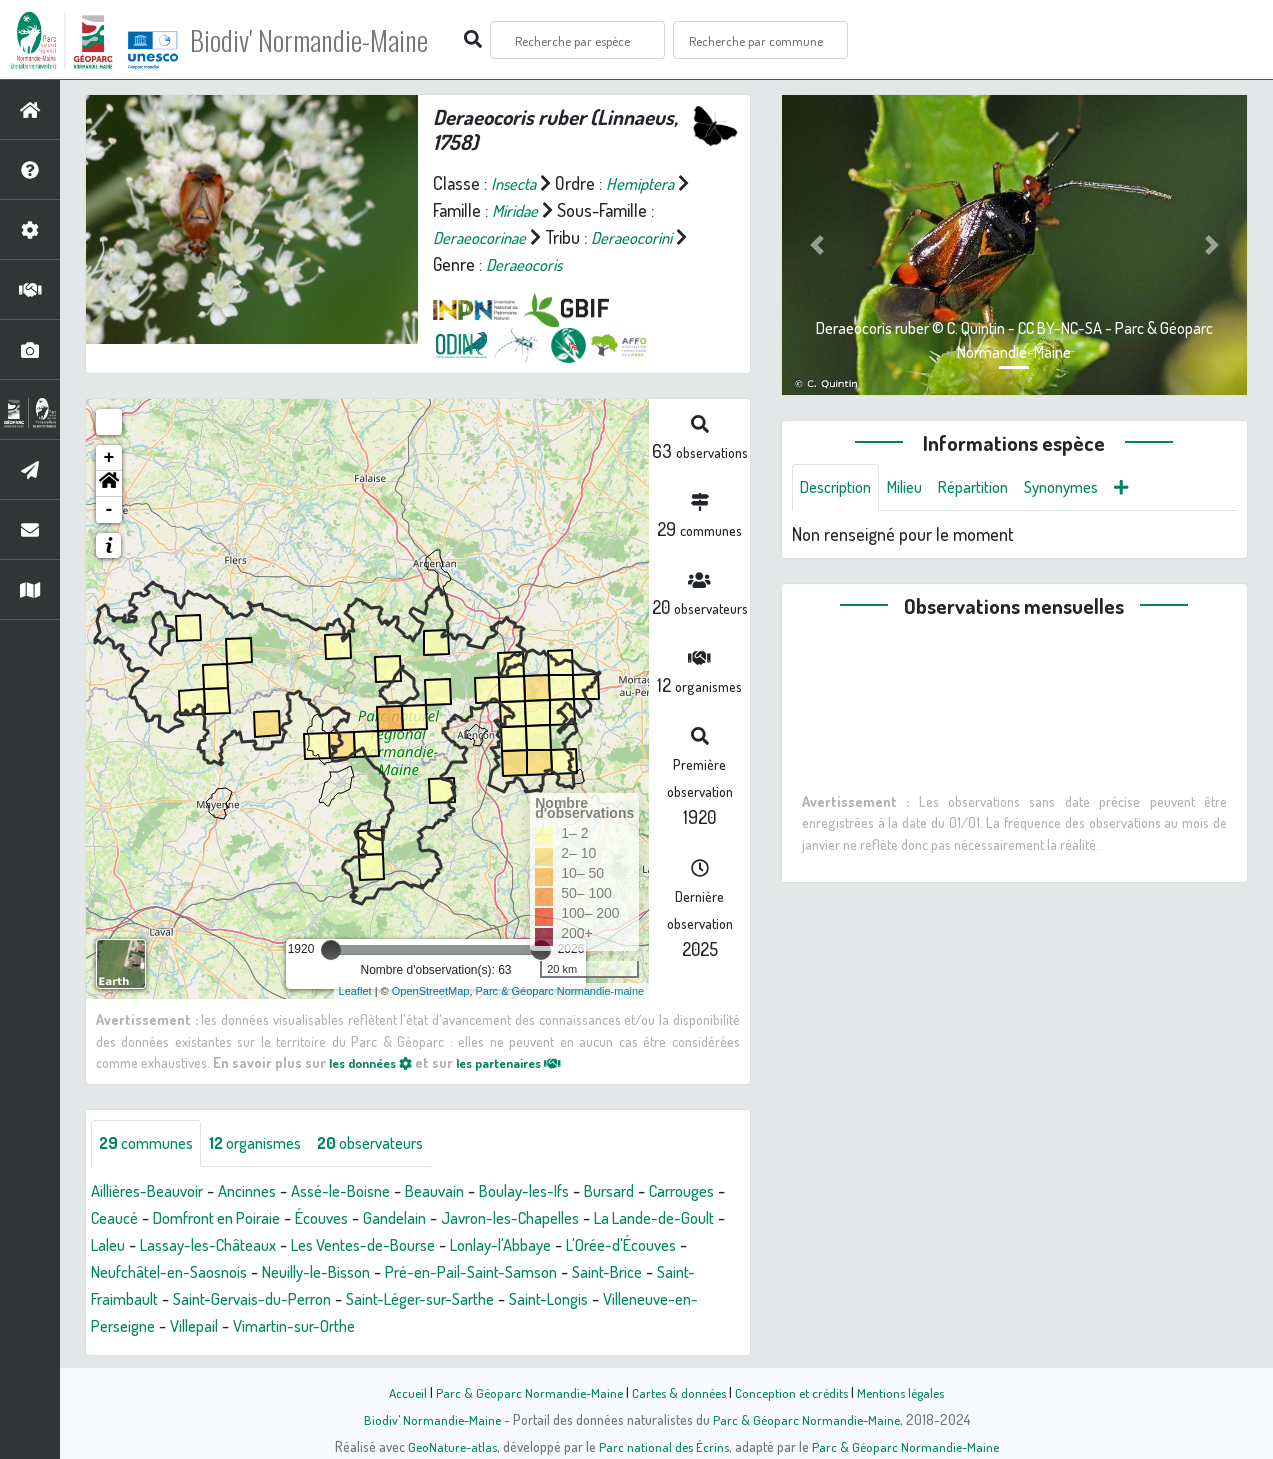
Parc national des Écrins (663, 1446)
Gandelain (515, 1219)
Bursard (659, 1192)
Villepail (475, 1327)
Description (840, 488)
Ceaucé (206, 1219)
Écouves (436, 1219)
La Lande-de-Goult (157, 1246)
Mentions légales (909, 1392)
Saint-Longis (196, 1327)
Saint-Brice (242, 1300)
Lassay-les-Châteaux (366, 1246)
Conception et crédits (794, 1392)
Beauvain (468, 1192)
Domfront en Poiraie (319, 1219)
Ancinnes (263, 1192)
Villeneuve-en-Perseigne (344, 1327)
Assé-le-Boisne (366, 1192)
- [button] (109, 510)
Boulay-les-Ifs (565, 1192)
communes (151, 1144)
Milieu (916, 488)
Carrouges (128, 1219)
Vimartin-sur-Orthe (584, 1327)
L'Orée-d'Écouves (226, 1273)
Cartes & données (677, 1392)
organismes (270, 1144)
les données (376, 1062)
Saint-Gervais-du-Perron (512, 1300)
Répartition (991, 488)
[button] (109, 484)
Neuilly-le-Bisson (551, 1273)
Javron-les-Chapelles (641, 1219)
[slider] (331, 950)
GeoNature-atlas (447, 1446)
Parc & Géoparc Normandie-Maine (523, 1392)
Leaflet (355, 991)
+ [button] (109, 458)
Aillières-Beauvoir (153, 1192)
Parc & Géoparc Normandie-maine (560, 991)
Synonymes (1087, 488)
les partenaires (527, 1062)
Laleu (257, 1246)
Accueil (398, 1392)
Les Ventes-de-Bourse (537, 1246)
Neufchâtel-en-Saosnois (389, 1273)
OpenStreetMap (431, 991)
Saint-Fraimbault (353, 1300)
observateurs (396, 1144)
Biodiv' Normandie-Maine (328, 40)
